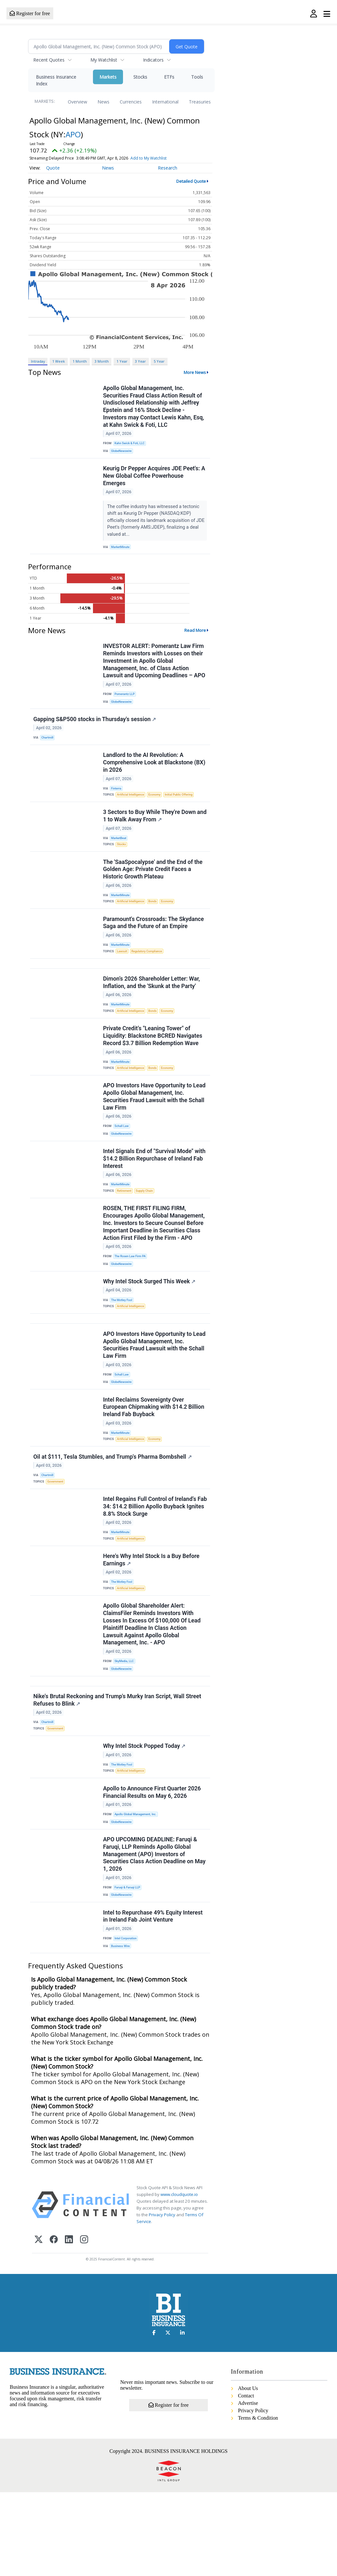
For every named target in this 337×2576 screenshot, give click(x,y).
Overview (77, 102)
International (165, 102)
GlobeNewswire (123, 453)
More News (195, 372)
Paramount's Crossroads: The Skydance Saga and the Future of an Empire (154, 944)
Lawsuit (123, 973)
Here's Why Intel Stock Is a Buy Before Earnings (152, 1620)
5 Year (159, 361)
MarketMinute (121, 551)
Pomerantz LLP (126, 700)
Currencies (131, 102)
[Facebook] (53, 2323)
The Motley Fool (123, 1343)
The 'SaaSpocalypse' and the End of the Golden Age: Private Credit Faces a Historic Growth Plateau (153, 887)
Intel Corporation (126, 2020)
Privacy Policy (162, 2298)
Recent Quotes (49, 60)
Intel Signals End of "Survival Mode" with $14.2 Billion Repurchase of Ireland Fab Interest (155, 1194)
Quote (53, 168)
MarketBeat (120, 853)
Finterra (117, 800)
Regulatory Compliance (149, 973)
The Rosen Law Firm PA (131, 1296)
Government (56, 1536)
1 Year (122, 361)
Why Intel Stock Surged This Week (150, 1324)
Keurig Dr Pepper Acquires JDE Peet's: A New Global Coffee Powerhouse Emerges (155, 479)
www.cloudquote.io (179, 2278)
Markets (108, 77)
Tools (197, 77)
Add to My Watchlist (148, 158)
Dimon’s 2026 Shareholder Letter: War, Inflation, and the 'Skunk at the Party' (152, 1009)
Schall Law (122, 1159)
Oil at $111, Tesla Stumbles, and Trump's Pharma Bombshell (113, 1510)
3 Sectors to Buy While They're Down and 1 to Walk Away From (150, 831)
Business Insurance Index (56, 80)
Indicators (153, 60)
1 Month (80, 361)
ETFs (169, 77)
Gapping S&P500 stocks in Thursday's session (95, 728)
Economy (157, 807)
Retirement (125, 1228)
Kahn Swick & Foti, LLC (131, 444)
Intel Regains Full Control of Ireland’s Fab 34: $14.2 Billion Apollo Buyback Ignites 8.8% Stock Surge (150, 1563)
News (103, 102)
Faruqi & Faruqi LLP (128, 1965)
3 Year (140, 361)
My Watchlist (103, 60)
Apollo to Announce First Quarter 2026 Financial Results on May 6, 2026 (152, 1867)
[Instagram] (84, 2323)
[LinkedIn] (69, 2323)
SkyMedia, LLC (125, 1725)
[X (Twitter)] (38, 2323)
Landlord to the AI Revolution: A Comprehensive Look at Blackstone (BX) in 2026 (155, 774)
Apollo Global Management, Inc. (137, 1889)
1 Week (58, 361)
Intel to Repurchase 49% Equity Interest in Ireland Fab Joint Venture (153, 1997)
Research (167, 168)
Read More (195, 636)
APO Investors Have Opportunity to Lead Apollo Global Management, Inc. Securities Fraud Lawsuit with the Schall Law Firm (155, 1129)
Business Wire (122, 2028)
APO (73, 134)
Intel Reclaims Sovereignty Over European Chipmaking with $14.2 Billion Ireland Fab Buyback (154, 1457)
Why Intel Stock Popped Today (145, 1817)
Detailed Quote (191, 181)
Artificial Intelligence (132, 807)
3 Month (102, 361)
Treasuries (200, 102)
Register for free (30, 13)
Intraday (38, 361)
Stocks (140, 77)
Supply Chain (147, 1228)
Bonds (155, 921)
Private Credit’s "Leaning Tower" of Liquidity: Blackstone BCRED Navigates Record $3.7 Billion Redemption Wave (153, 1065)
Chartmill (48, 747)
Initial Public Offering (183, 807)
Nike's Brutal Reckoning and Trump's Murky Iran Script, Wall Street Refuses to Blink (118, 1768)
